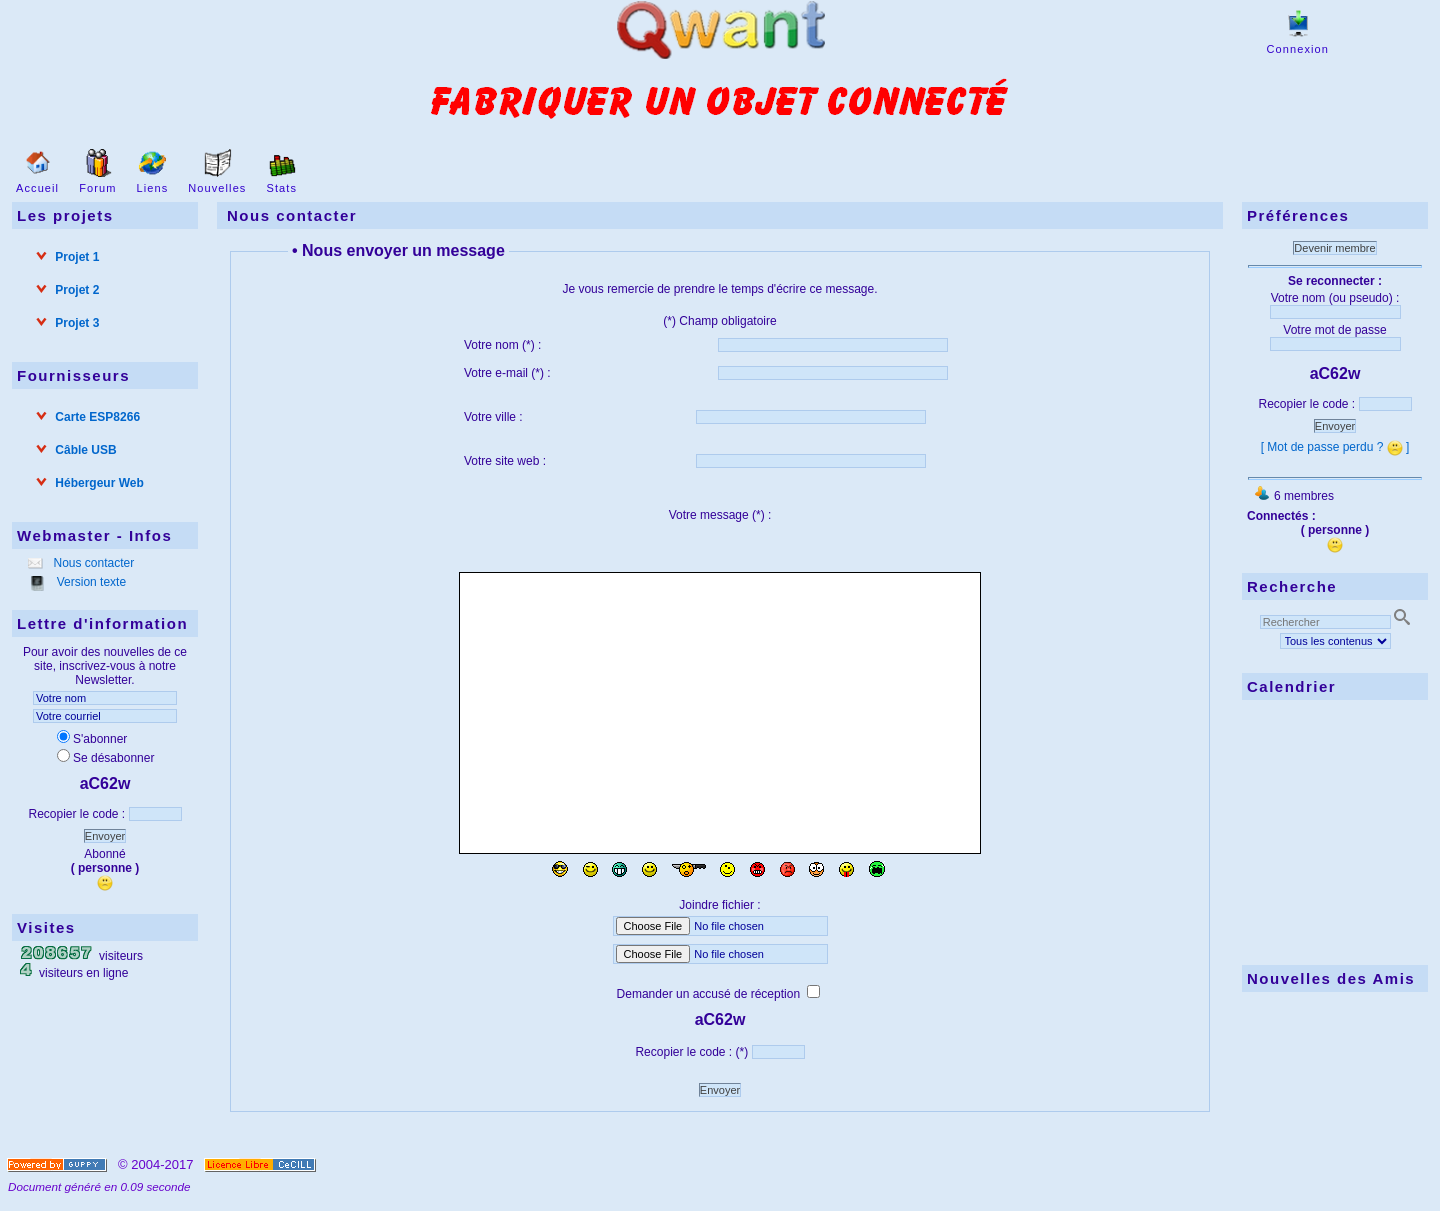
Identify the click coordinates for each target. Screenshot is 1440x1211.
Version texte (89, 582)
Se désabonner (105, 758)
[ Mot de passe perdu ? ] (1335, 447)
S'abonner (92, 739)
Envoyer (105, 836)
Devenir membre (1334, 248)
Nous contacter (92, 563)
